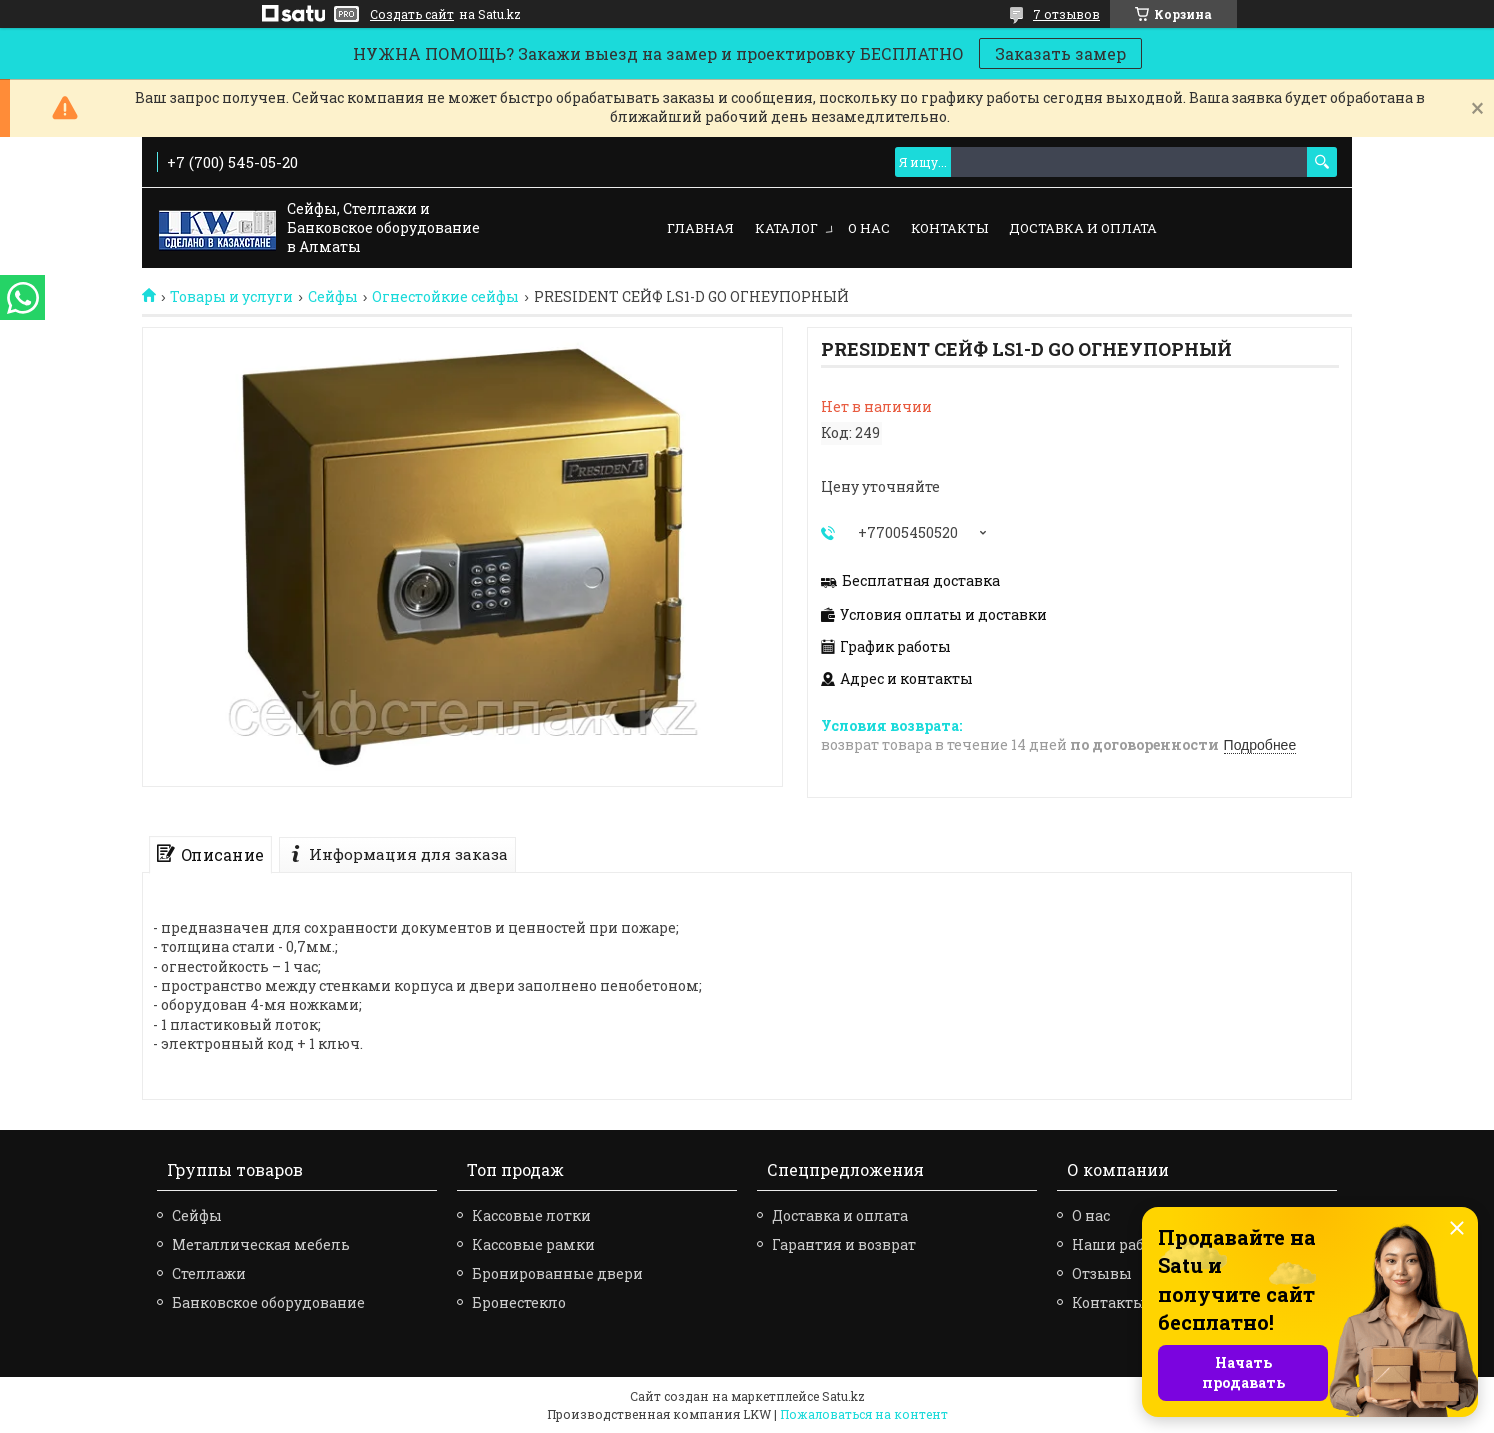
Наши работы (1122, 1244)
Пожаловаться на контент (864, 1414)
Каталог (786, 228)
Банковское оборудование (268, 1302)
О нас (869, 228)
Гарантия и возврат (844, 1244)
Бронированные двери (557, 1273)
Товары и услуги (231, 297)
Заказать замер (1060, 53)
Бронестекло (519, 1302)
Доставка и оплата (1083, 228)
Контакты (949, 228)
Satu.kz (843, 1396)
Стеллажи (209, 1273)
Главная (700, 228)
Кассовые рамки (533, 1244)
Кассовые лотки (531, 1215)
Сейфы (333, 297)
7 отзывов (1066, 14)
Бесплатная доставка (921, 581)
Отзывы (1102, 1273)
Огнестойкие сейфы (445, 297)
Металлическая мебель (261, 1244)
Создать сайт (412, 14)
